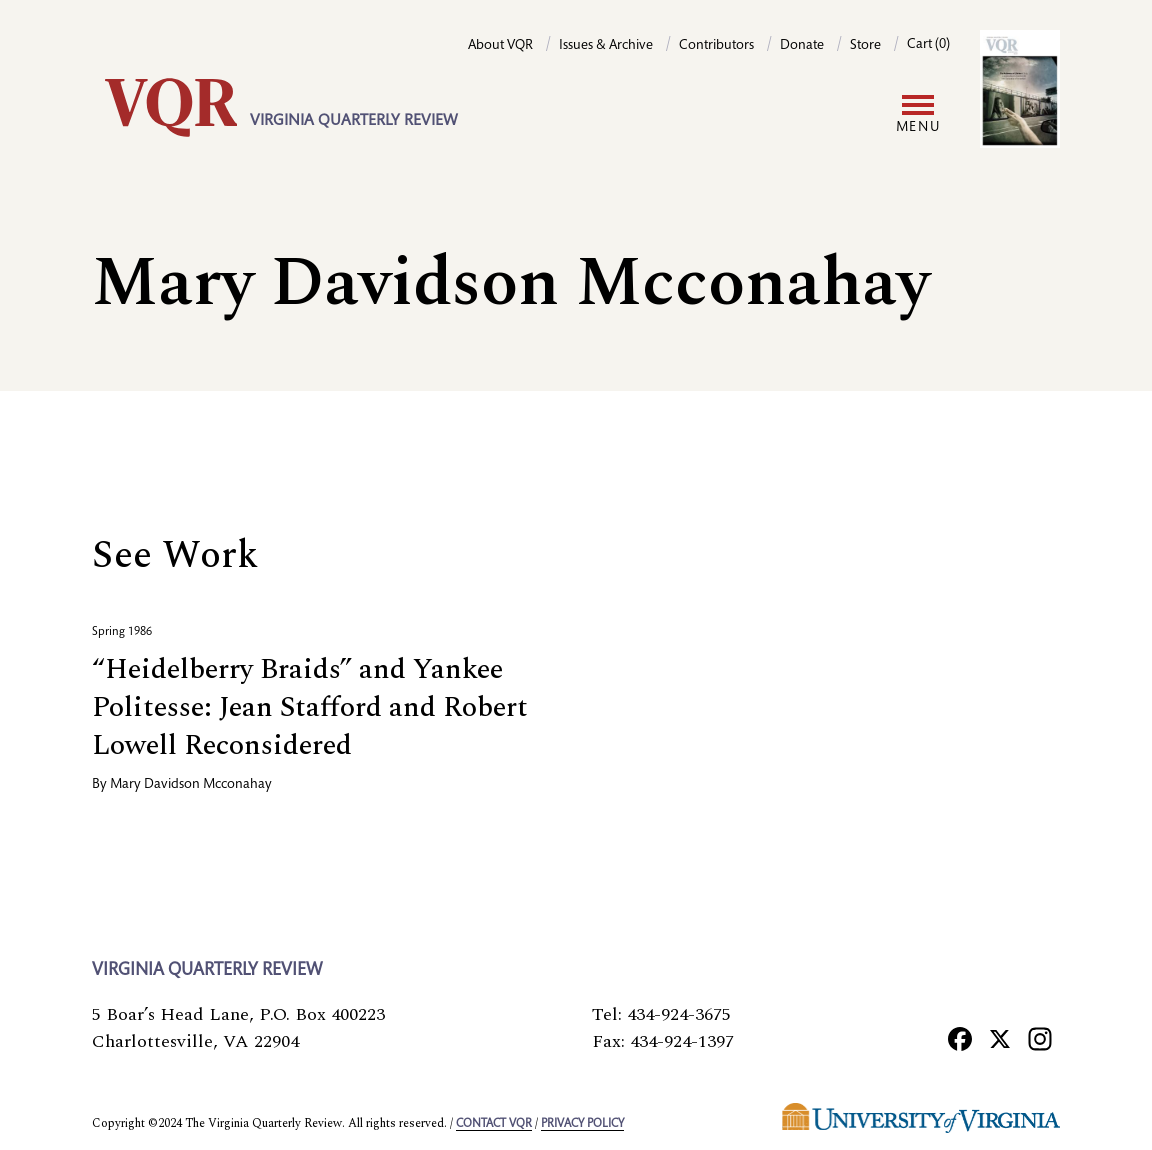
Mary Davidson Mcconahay (191, 785)
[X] (1000, 1038)
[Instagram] (1040, 1038)
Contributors (716, 46)
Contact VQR (494, 1124)
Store (865, 46)
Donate (802, 46)
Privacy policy (582, 1124)
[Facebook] (960, 1038)
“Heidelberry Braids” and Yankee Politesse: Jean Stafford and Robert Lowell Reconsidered (310, 707)
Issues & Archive (606, 46)
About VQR (500, 46)
